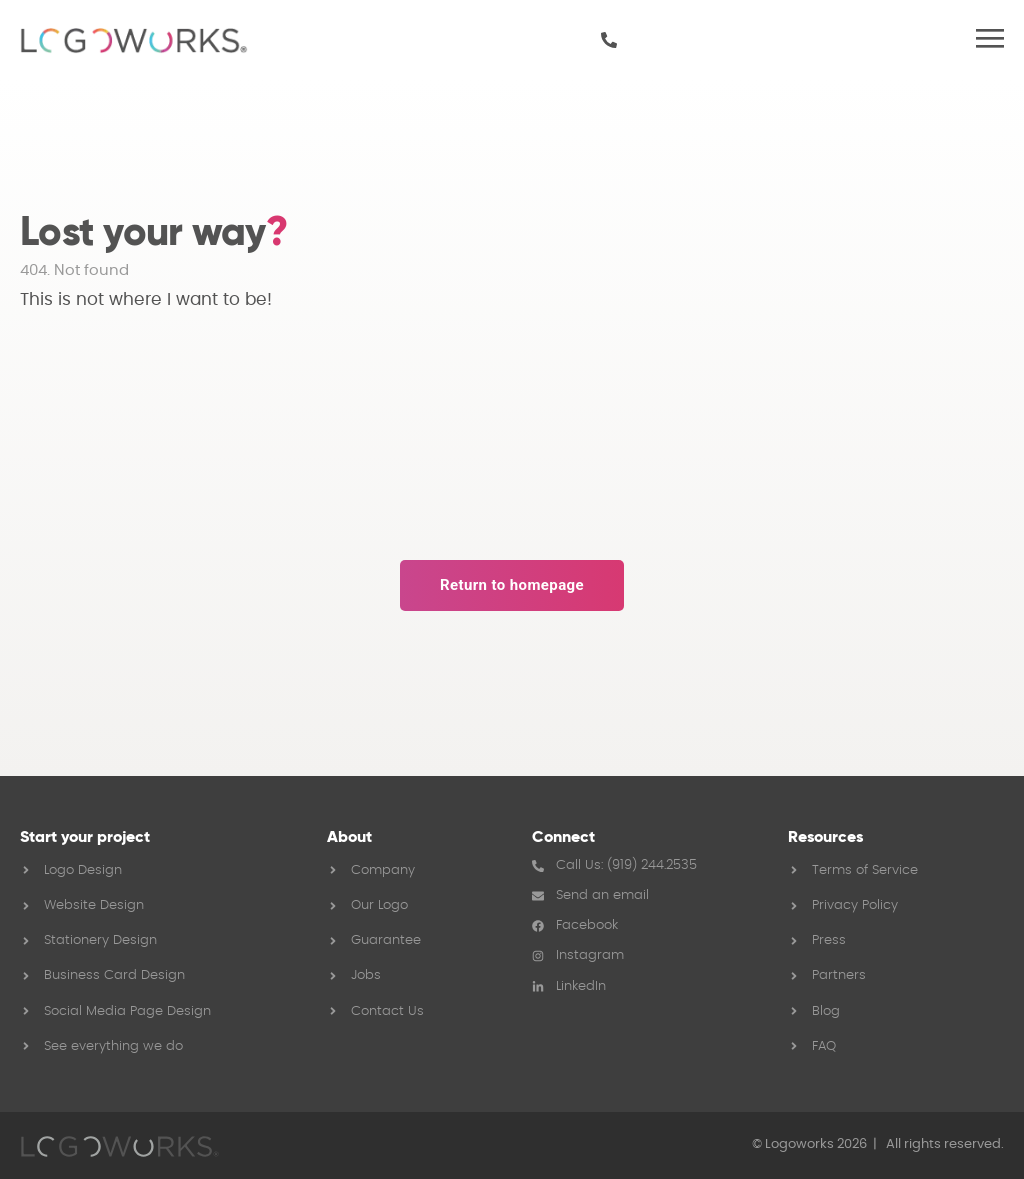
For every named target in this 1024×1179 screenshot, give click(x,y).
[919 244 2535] (609, 40)
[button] (990, 40)
